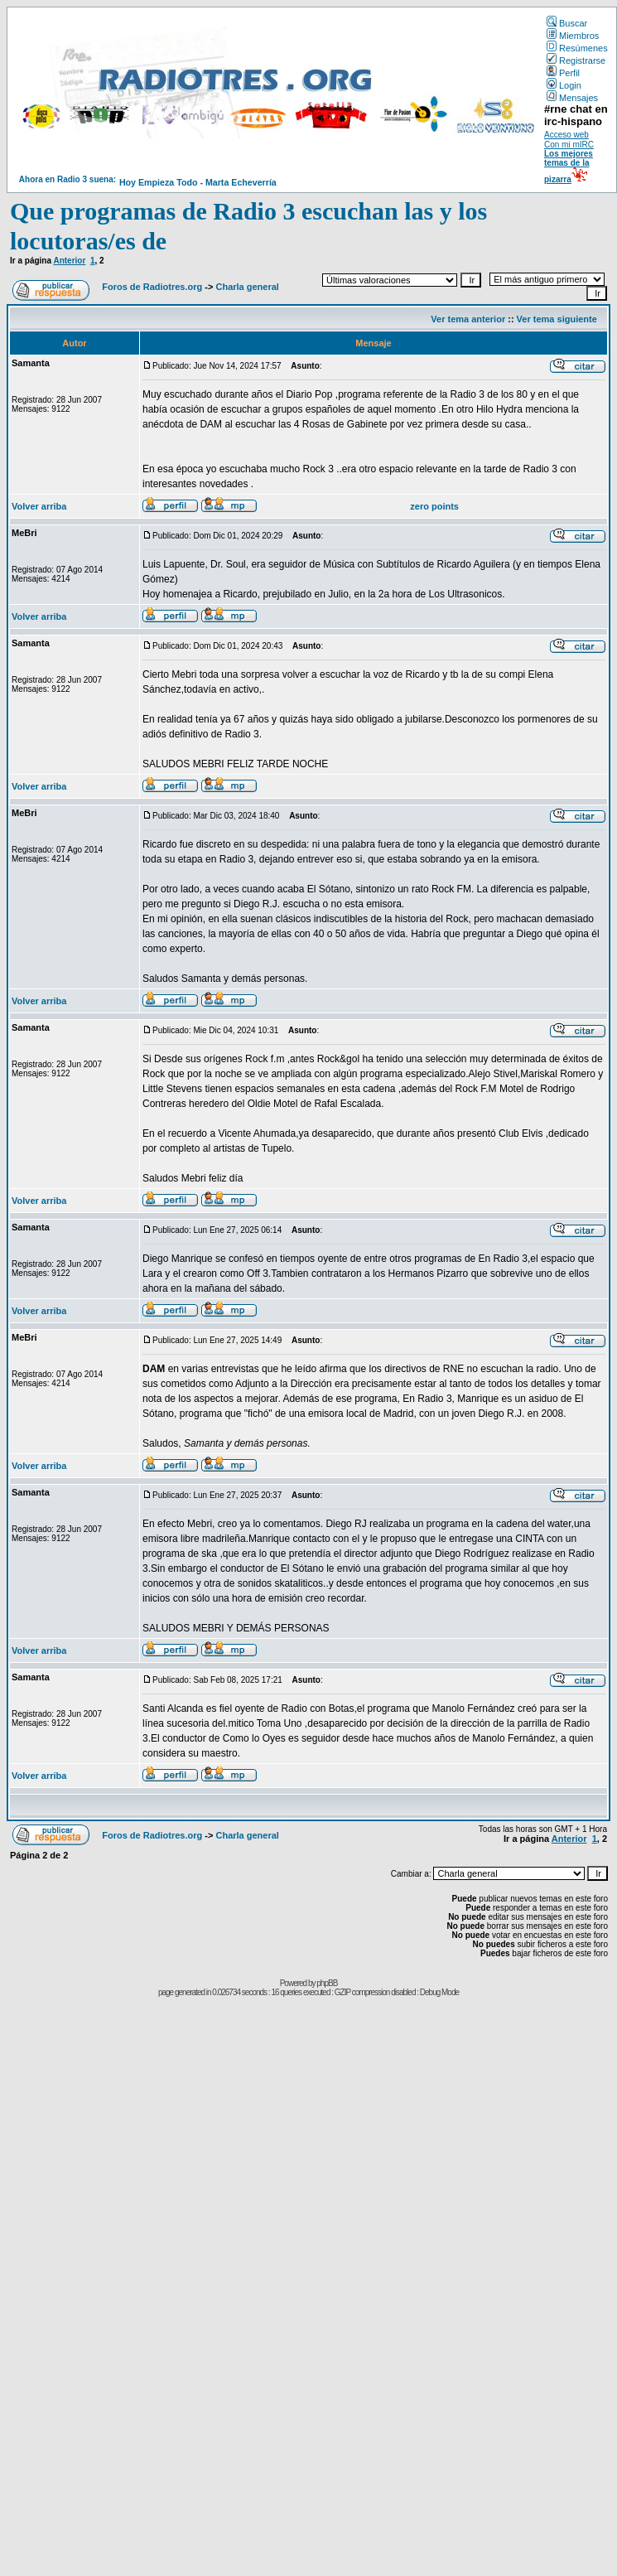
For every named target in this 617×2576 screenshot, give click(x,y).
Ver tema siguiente (557, 319)
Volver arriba (39, 506)
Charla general (246, 287)
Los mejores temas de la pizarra (568, 166)
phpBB (326, 1983)
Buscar (567, 23)
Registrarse (576, 60)
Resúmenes (577, 48)
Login (564, 85)
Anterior (69, 260)
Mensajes (572, 98)
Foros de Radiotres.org (152, 287)
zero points (434, 506)
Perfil (563, 73)
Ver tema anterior (468, 319)
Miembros (573, 36)
